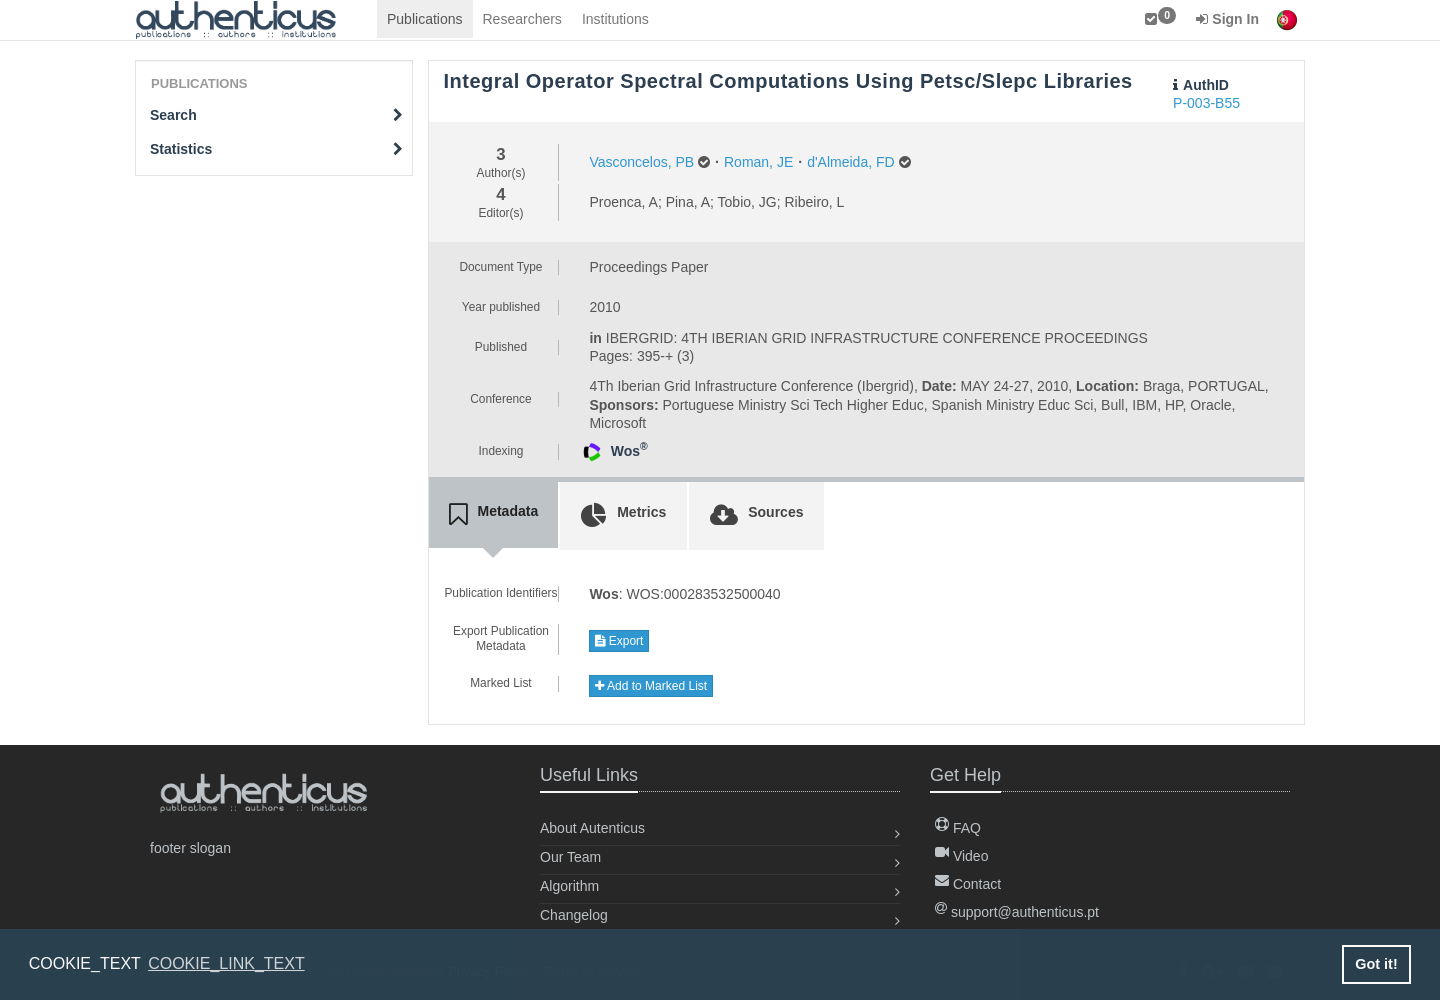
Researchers (522, 19)
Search (276, 115)
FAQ (958, 828)
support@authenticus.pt (1017, 912)
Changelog (574, 915)
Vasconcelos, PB (641, 162)
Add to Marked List (651, 686)
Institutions (615, 19)
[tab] (494, 515)
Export (619, 641)
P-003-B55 (1206, 103)
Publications (425, 19)
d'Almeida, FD (850, 162)
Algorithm (569, 886)
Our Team (570, 857)
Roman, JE (758, 162)
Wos (629, 451)
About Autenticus (592, 828)
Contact (968, 884)
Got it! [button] (1376, 964)
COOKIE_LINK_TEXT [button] (226, 963)
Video (961, 856)
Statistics (276, 149)
